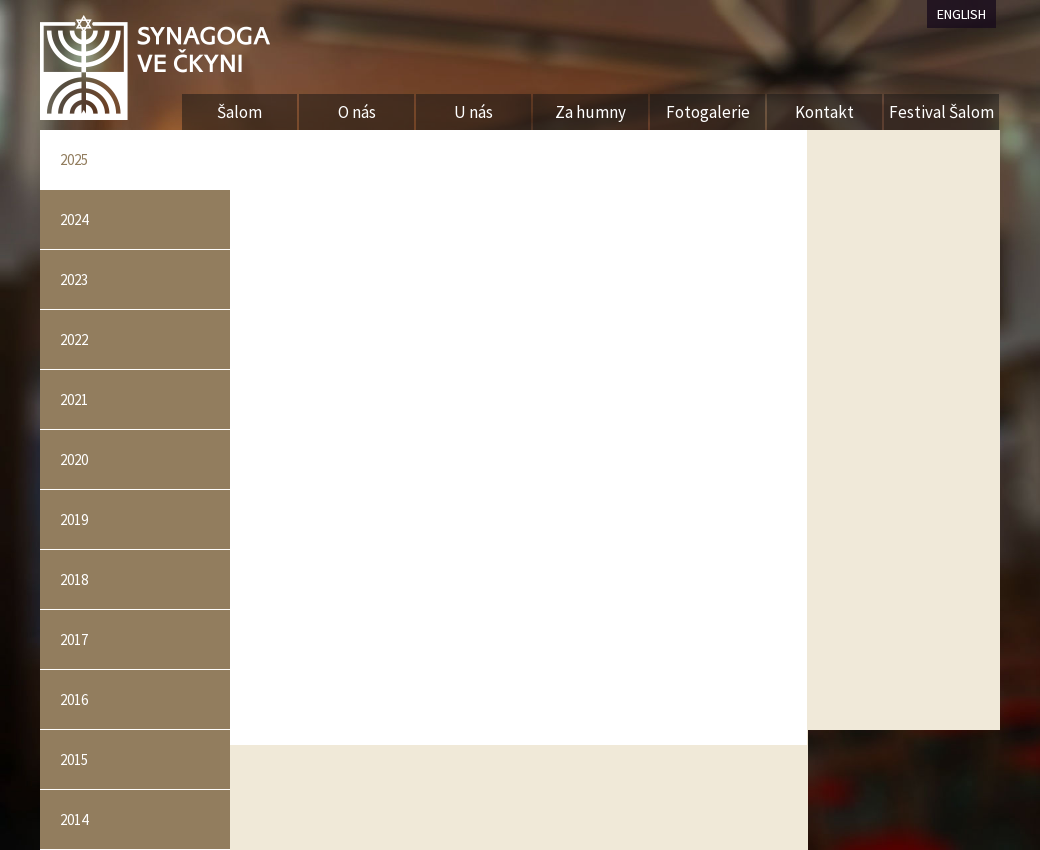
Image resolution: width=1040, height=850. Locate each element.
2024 (74, 219)
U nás (473, 112)
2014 (74, 819)
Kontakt (824, 112)
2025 (74, 159)
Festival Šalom (941, 112)
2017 (74, 639)
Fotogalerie (708, 112)
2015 (74, 759)
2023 (74, 279)
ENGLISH (961, 14)
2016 (74, 699)
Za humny (590, 112)
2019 (74, 519)
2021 (74, 399)
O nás (357, 112)
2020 (74, 459)
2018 (74, 579)
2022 (74, 339)
